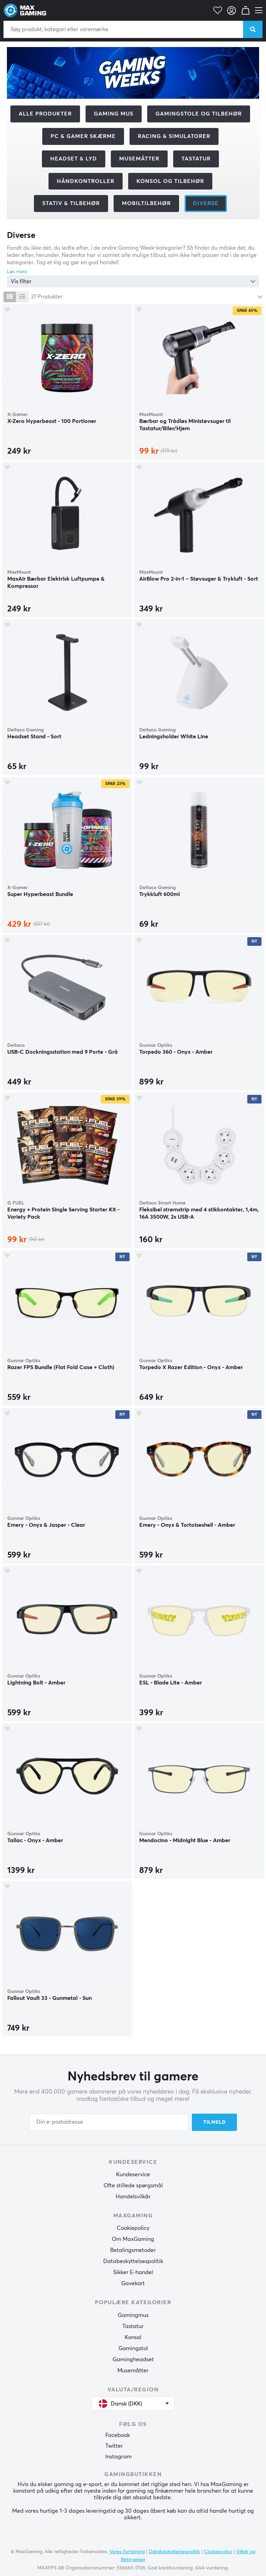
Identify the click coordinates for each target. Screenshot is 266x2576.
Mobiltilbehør (146, 203)
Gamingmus (133, 2315)
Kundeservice (133, 2174)
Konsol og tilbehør (170, 181)
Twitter (114, 2446)
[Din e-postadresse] (108, 2122)
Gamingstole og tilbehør (199, 114)
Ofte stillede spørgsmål (133, 2185)
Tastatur (196, 158)
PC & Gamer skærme (83, 136)
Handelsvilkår (133, 2196)
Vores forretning (127, 2551)
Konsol (133, 2337)
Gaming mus (113, 114)
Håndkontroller (85, 181)
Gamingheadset (133, 2359)
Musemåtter (139, 158)
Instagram (118, 2456)
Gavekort (133, 2283)
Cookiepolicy (133, 2228)
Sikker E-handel (133, 2272)
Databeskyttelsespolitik (133, 2261)
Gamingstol (133, 2348)
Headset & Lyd (73, 158)
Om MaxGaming (133, 2239)
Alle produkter (45, 114)
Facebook (117, 2435)
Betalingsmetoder (133, 2250)
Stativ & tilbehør (71, 203)
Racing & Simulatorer (174, 136)
